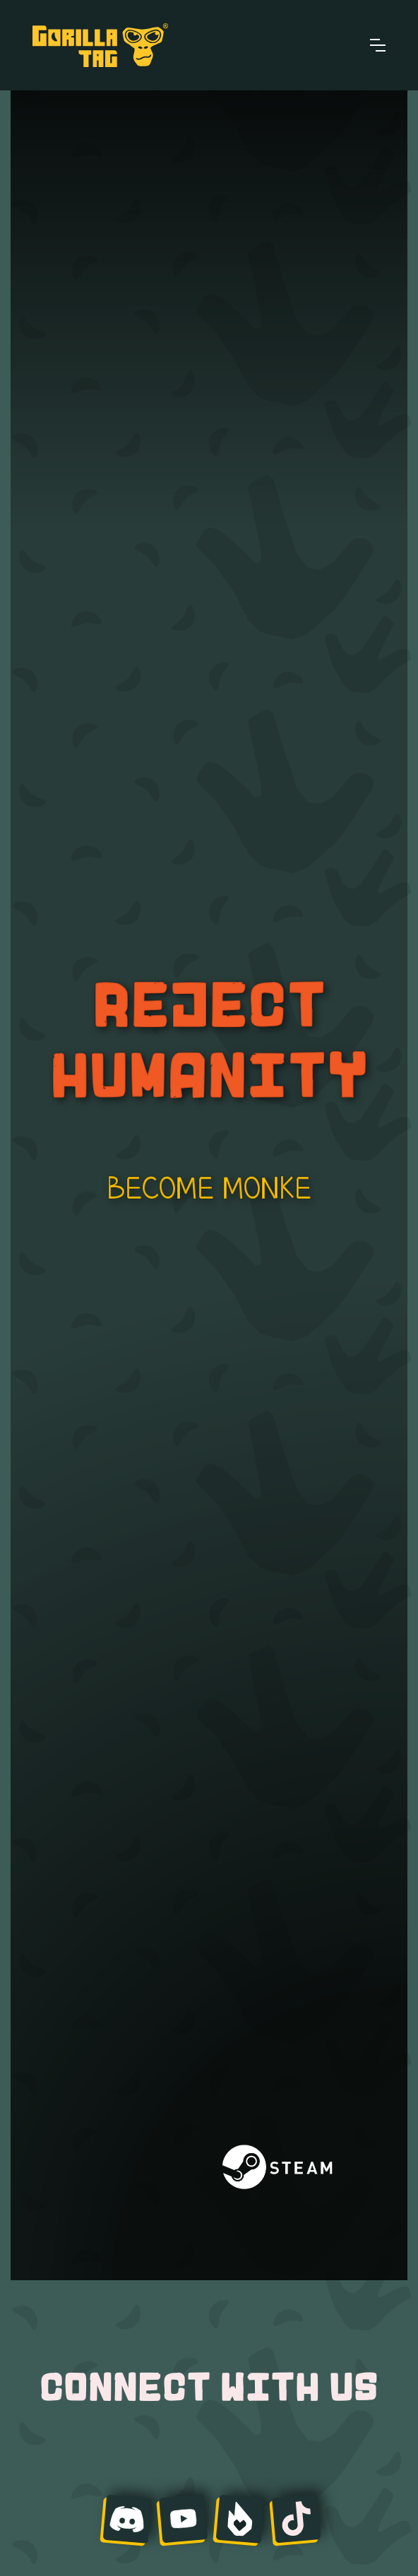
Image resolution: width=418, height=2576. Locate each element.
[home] (100, 45)
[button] (378, 45)
